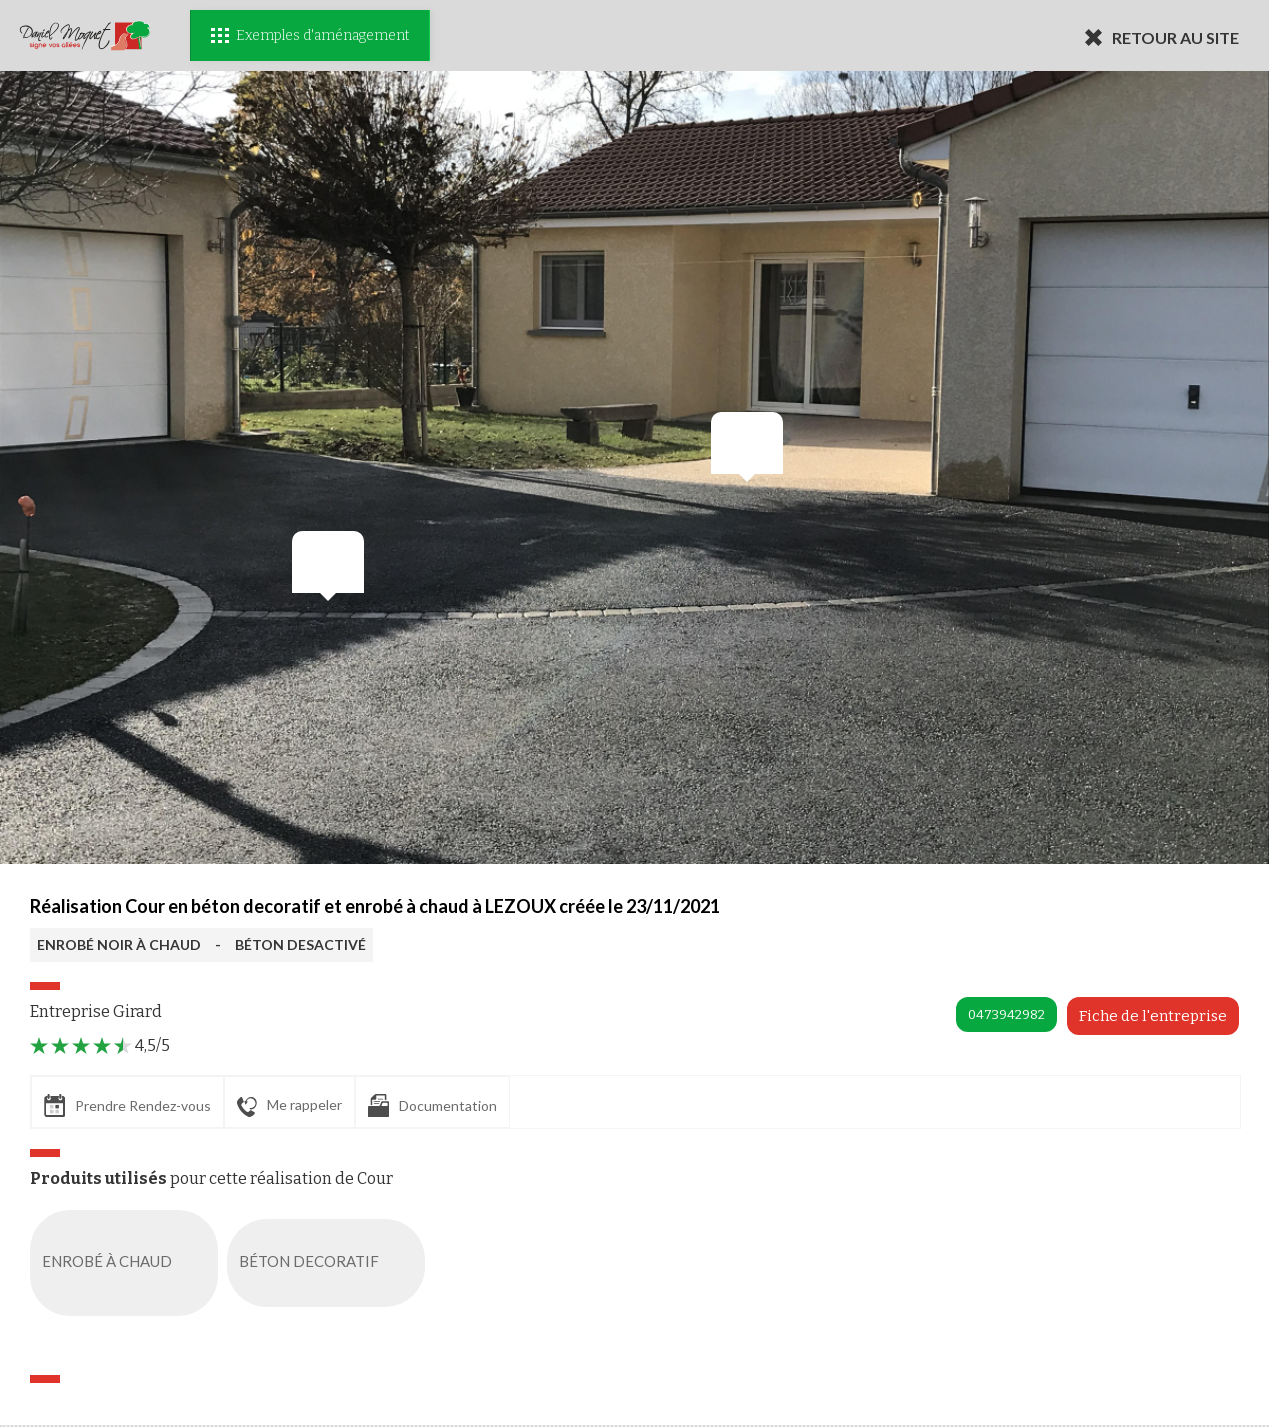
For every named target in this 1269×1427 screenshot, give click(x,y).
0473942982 (1006, 1014)
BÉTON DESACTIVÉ (300, 944)
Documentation (432, 1105)
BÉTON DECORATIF (330, 1263)
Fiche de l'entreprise (1153, 1016)
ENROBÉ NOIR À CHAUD (119, 944)
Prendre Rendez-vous (127, 1105)
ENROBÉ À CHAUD (128, 1263)
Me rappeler (289, 1106)
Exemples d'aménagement (310, 35)
